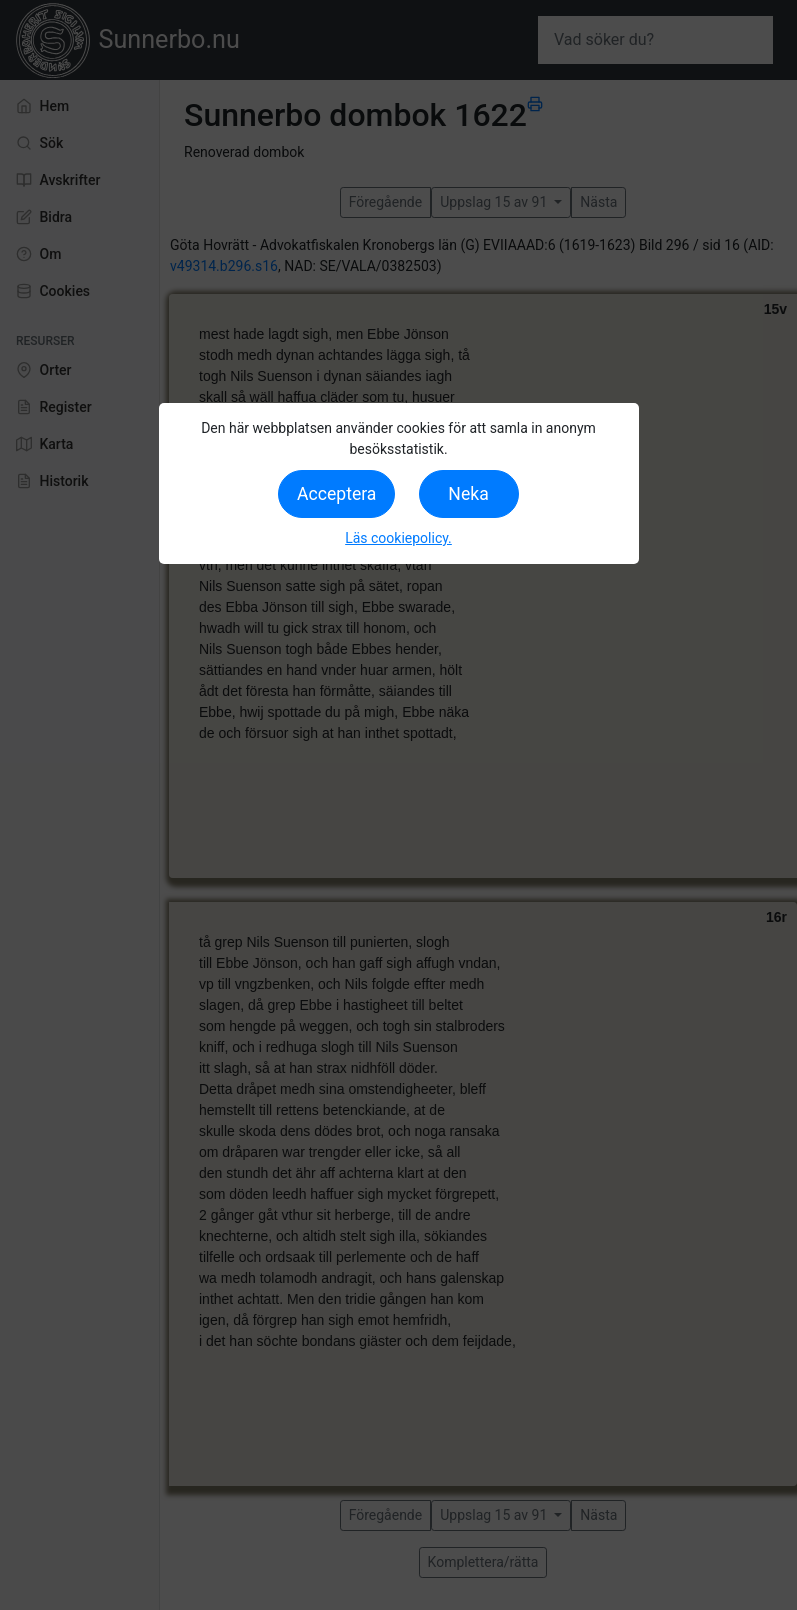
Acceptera (336, 494)
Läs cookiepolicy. (398, 538)
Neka (468, 494)
